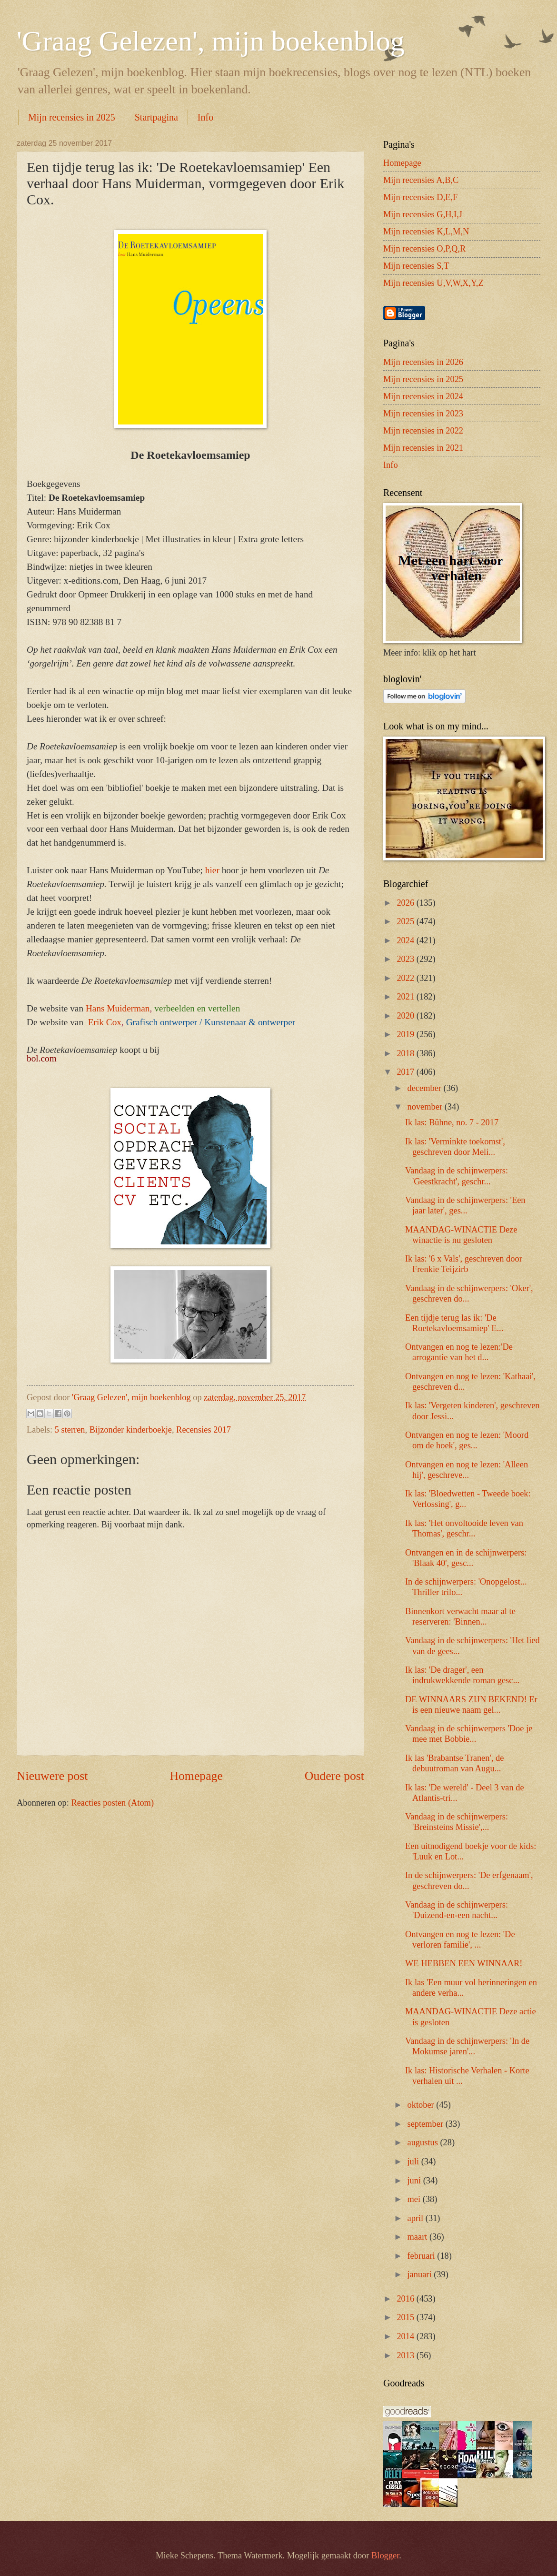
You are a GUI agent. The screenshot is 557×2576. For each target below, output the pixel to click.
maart (418, 2237)
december (426, 1088)
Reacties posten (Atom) (112, 1803)
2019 (406, 1034)
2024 (406, 940)
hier (212, 870)
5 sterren (70, 1429)
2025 (406, 921)
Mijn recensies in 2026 (423, 362)
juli (414, 2161)
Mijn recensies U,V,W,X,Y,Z (433, 283)
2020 (406, 1015)
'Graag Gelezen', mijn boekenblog (211, 41)
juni (415, 2180)
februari (423, 2256)
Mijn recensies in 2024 (423, 396)
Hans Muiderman (118, 1008)
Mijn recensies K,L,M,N (426, 231)
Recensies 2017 (203, 1429)
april (417, 2218)
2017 (406, 1072)
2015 (406, 2317)
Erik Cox (104, 1022)
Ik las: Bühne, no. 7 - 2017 (451, 1122)
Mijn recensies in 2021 (423, 448)
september (427, 2124)
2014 (406, 2336)
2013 (406, 2355)
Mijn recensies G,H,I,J (422, 214)
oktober (422, 2105)
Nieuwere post (52, 1776)
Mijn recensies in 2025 (71, 117)
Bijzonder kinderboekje (131, 1429)
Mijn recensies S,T (416, 266)
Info (205, 117)
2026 (406, 903)
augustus (424, 2142)
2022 (406, 978)
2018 (406, 1053)
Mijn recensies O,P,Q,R (424, 248)
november (426, 1106)
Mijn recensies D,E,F (420, 197)
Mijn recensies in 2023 (423, 413)
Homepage (196, 1776)
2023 (406, 959)
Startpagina (156, 117)
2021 (406, 996)
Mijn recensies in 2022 (423, 430)
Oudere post (334, 1776)
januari (421, 2274)
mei (415, 2199)
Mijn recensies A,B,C (420, 180)
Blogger (385, 2555)
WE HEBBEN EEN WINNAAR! (463, 1963)
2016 (406, 2298)
